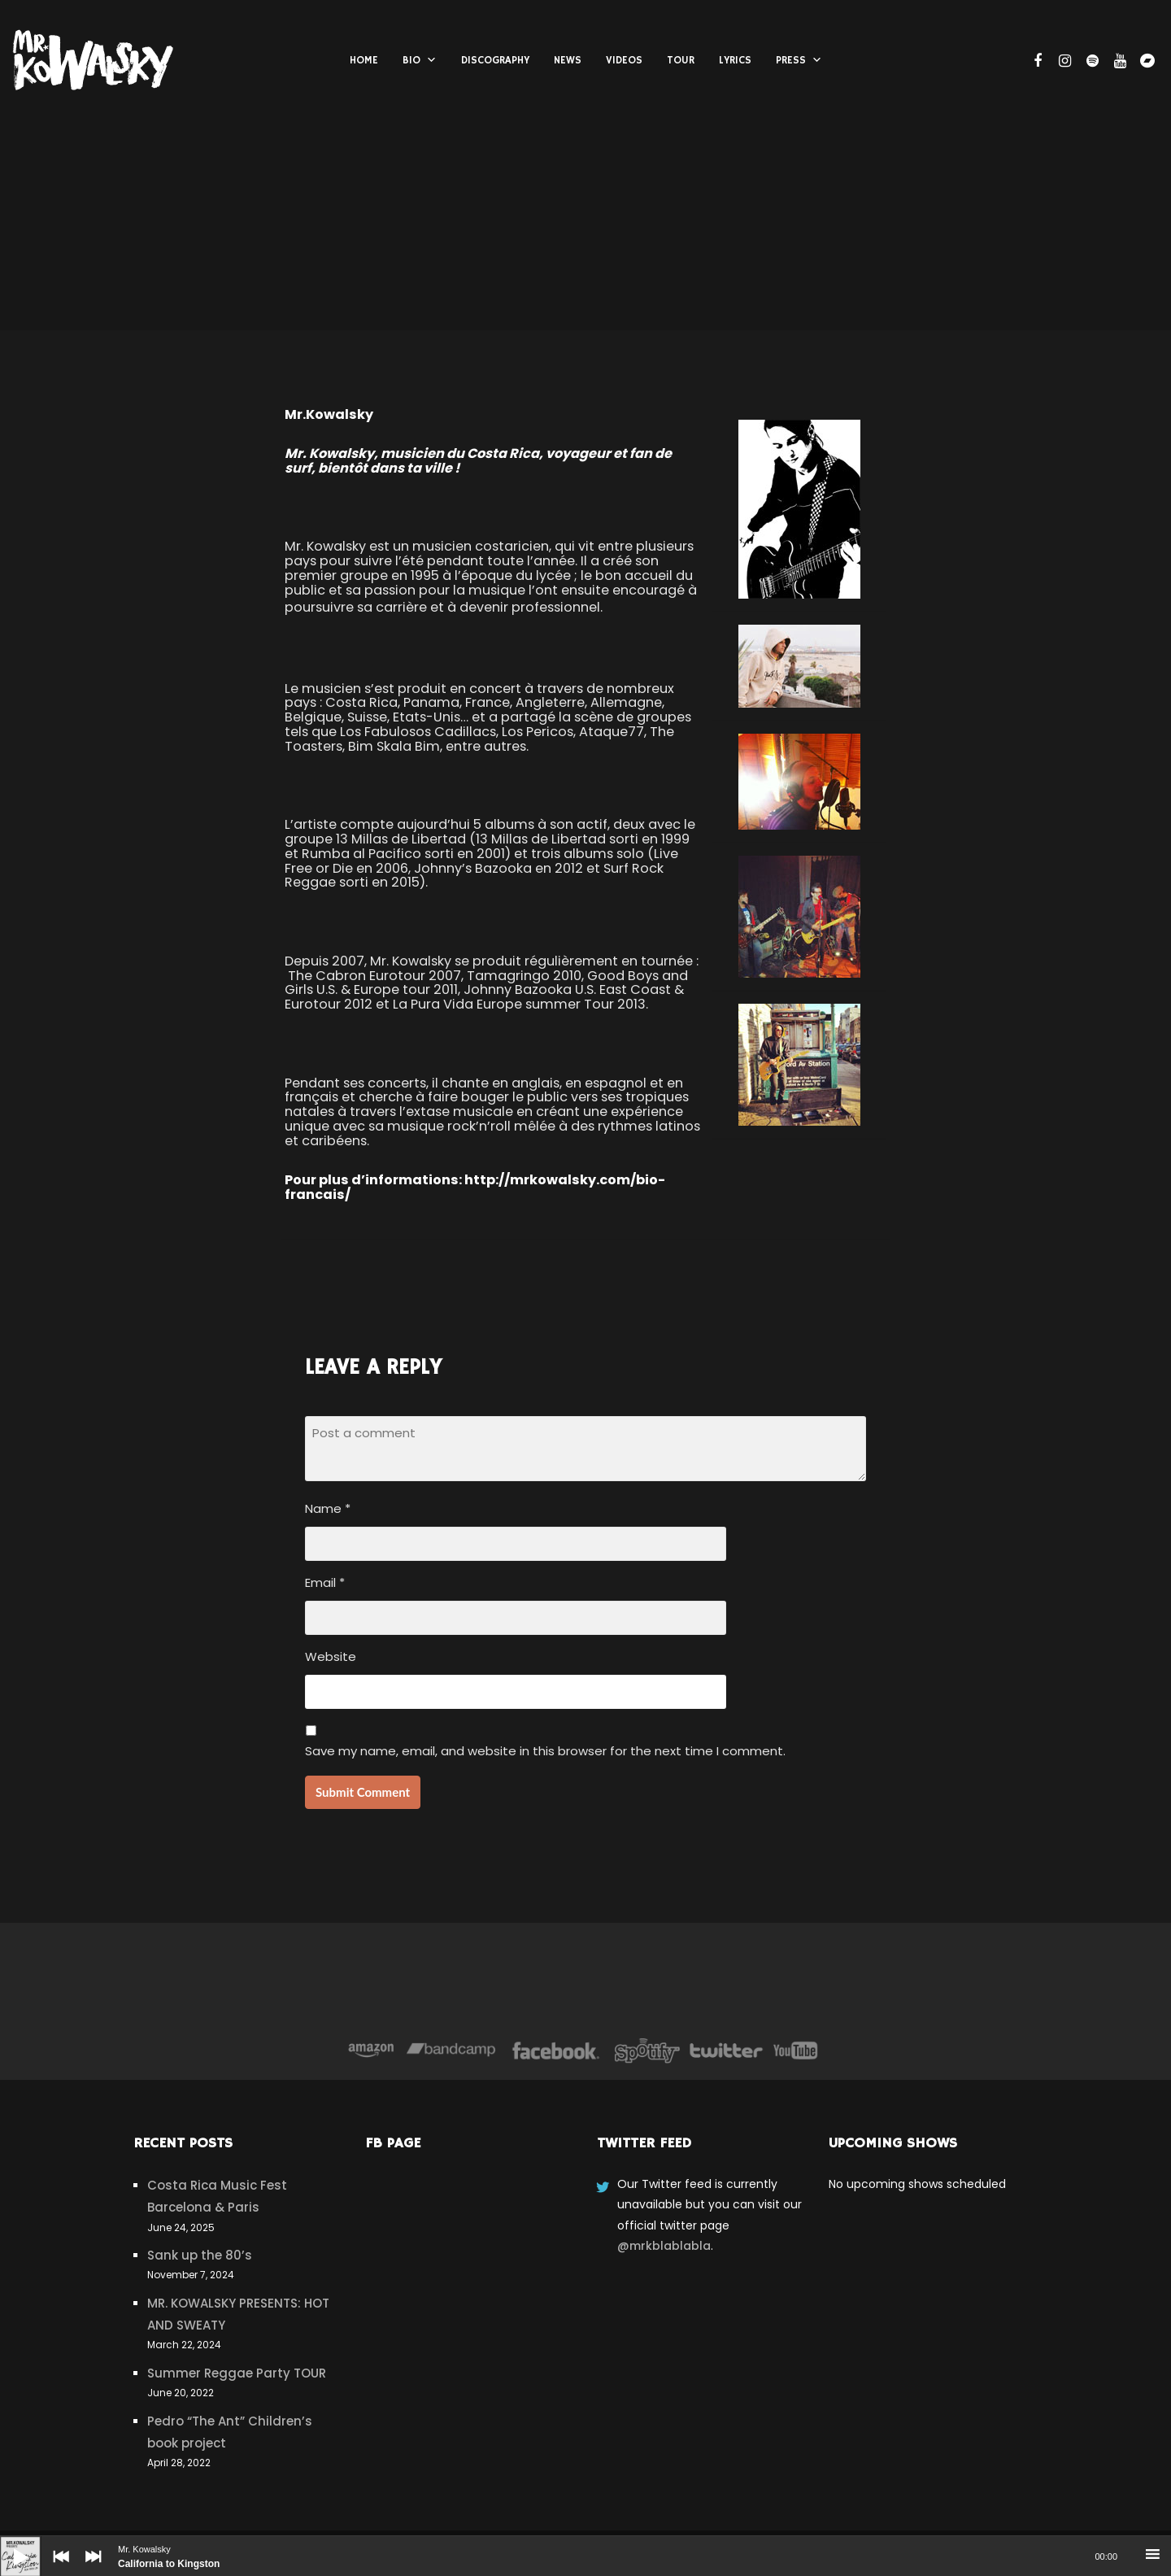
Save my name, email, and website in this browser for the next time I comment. (545, 1750)
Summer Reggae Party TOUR (236, 2373)
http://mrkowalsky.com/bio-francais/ (475, 1187)
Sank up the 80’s (199, 2255)
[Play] (8, 2544)
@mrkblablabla (664, 2246)
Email (325, 1582)
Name (327, 1508)
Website (330, 1656)
